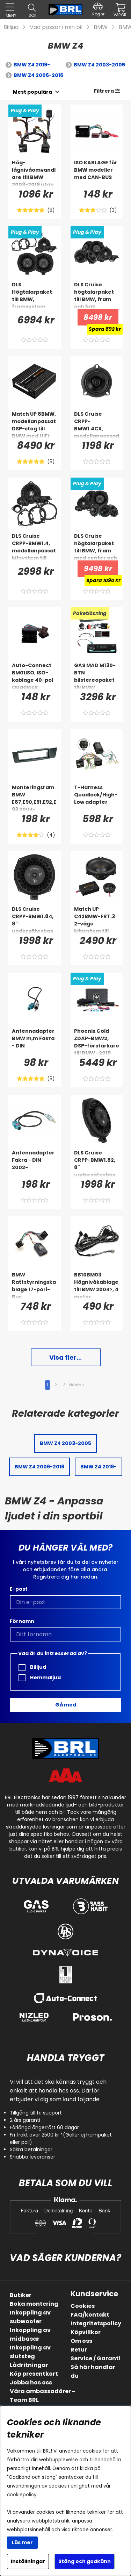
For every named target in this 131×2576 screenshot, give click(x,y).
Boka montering (34, 2304)
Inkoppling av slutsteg (30, 2352)
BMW (101, 27)
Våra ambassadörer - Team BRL (42, 2395)
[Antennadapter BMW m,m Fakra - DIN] (34, 1042)
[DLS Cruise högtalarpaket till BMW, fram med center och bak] (97, 546)
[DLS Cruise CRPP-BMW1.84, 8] (34, 919)
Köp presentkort (34, 2374)
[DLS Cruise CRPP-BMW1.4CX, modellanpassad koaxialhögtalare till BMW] (97, 424)
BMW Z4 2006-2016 (38, 75)
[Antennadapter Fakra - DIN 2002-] (34, 1163)
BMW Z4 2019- (32, 64)
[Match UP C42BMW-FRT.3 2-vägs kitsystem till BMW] (97, 919)
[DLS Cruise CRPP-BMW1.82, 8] (97, 1163)
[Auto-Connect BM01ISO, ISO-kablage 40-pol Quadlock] (34, 676)
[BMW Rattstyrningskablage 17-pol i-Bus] (34, 1285)
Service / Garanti (96, 2358)
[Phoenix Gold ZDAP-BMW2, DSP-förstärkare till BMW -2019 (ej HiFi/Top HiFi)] (97, 1042)
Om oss (81, 2341)
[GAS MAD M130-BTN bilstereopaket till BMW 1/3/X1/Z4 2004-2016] (97, 676)
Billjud (11, 27)
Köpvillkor (86, 2332)
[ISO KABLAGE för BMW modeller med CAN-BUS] (97, 173)
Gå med (65, 1704)
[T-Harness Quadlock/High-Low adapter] (97, 798)
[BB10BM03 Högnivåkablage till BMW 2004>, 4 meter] (97, 1285)
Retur (79, 2350)
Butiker (20, 2295)
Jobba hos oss (31, 2382)
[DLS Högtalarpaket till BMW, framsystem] (34, 295)
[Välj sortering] (32, 92)
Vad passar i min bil (56, 27)
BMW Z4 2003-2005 (99, 64)
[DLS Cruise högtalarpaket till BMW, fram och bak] (97, 295)
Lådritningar (29, 2365)
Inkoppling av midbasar (30, 2334)
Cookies (83, 2306)
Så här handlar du (93, 2371)
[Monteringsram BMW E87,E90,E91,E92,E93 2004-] (34, 798)
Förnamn (22, 1621)
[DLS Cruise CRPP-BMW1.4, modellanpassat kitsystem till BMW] (34, 546)
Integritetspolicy (96, 2323)
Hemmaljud (40, 1677)
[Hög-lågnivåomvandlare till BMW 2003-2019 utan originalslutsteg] (34, 173)
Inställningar (28, 2561)
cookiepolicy (22, 2494)
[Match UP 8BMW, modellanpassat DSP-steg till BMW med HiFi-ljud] (34, 424)
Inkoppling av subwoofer (30, 2317)
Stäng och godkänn (84, 2561)
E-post (19, 1589)
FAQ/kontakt (90, 2315)
